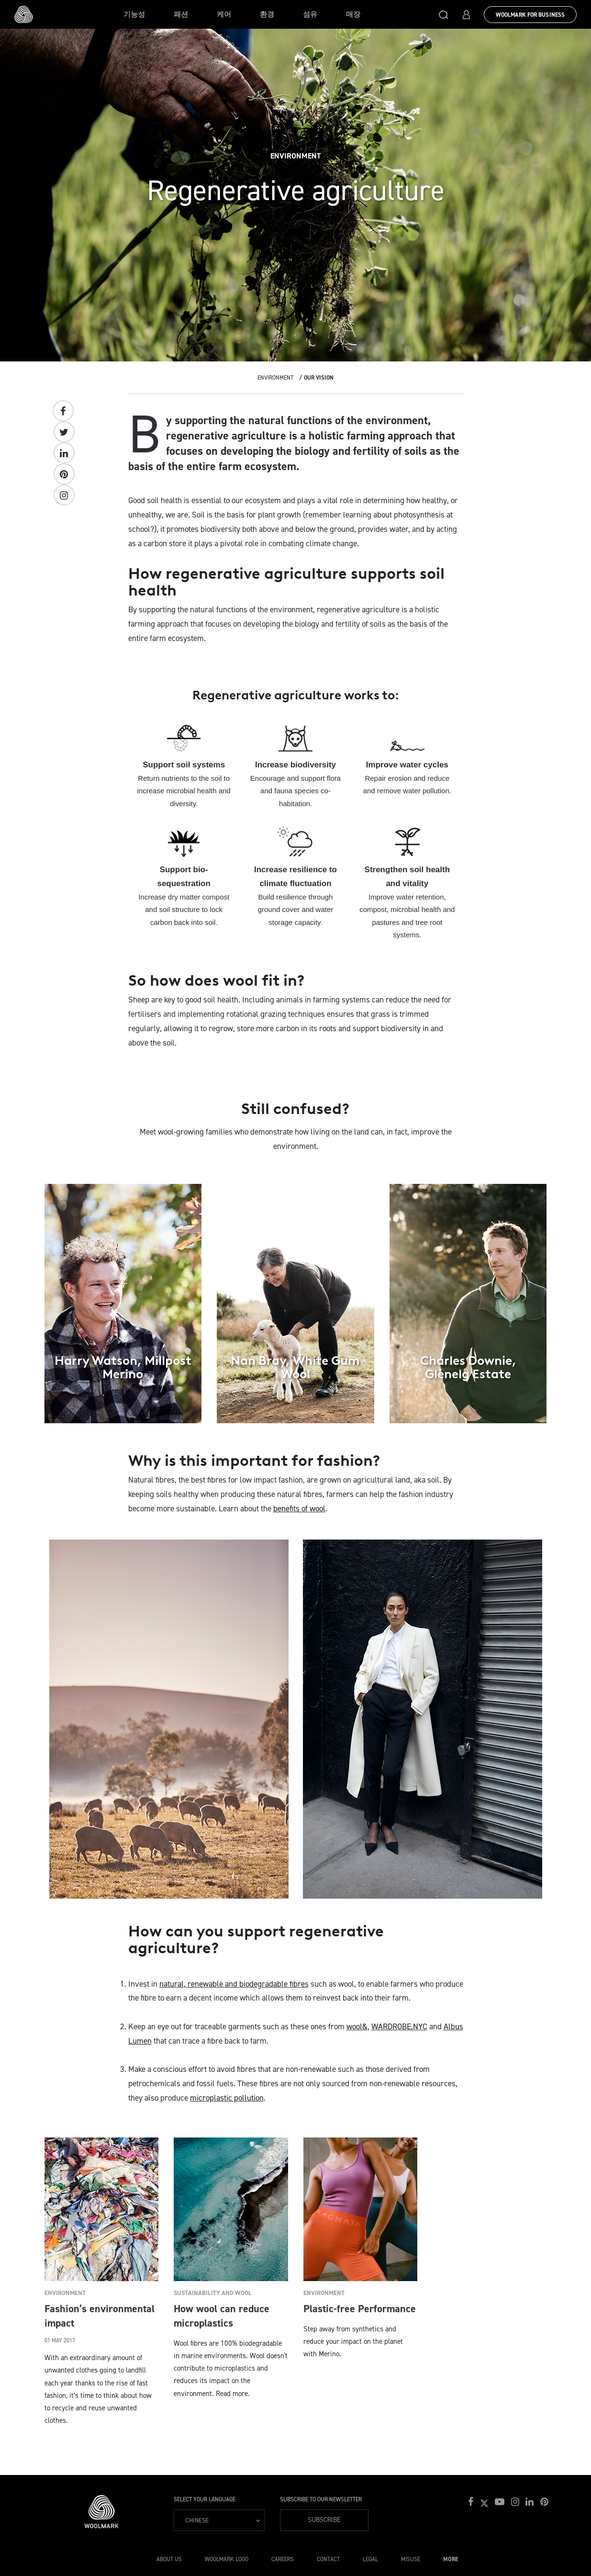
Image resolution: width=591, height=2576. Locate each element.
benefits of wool (299, 1508)
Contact (328, 2559)
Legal (370, 2559)
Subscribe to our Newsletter (321, 2499)
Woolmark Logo (226, 2559)
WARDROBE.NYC (399, 2026)
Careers (282, 2559)
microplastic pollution (227, 2097)
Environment (275, 378)
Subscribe (324, 2519)
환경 (267, 14)
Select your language (204, 2499)
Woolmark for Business (530, 15)
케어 (224, 14)
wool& (357, 2026)
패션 (181, 14)
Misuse (410, 2559)
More (450, 2559)
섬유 (310, 14)
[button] (443, 14)
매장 (353, 14)
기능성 (134, 14)
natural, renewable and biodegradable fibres (234, 1984)
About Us (169, 2559)
